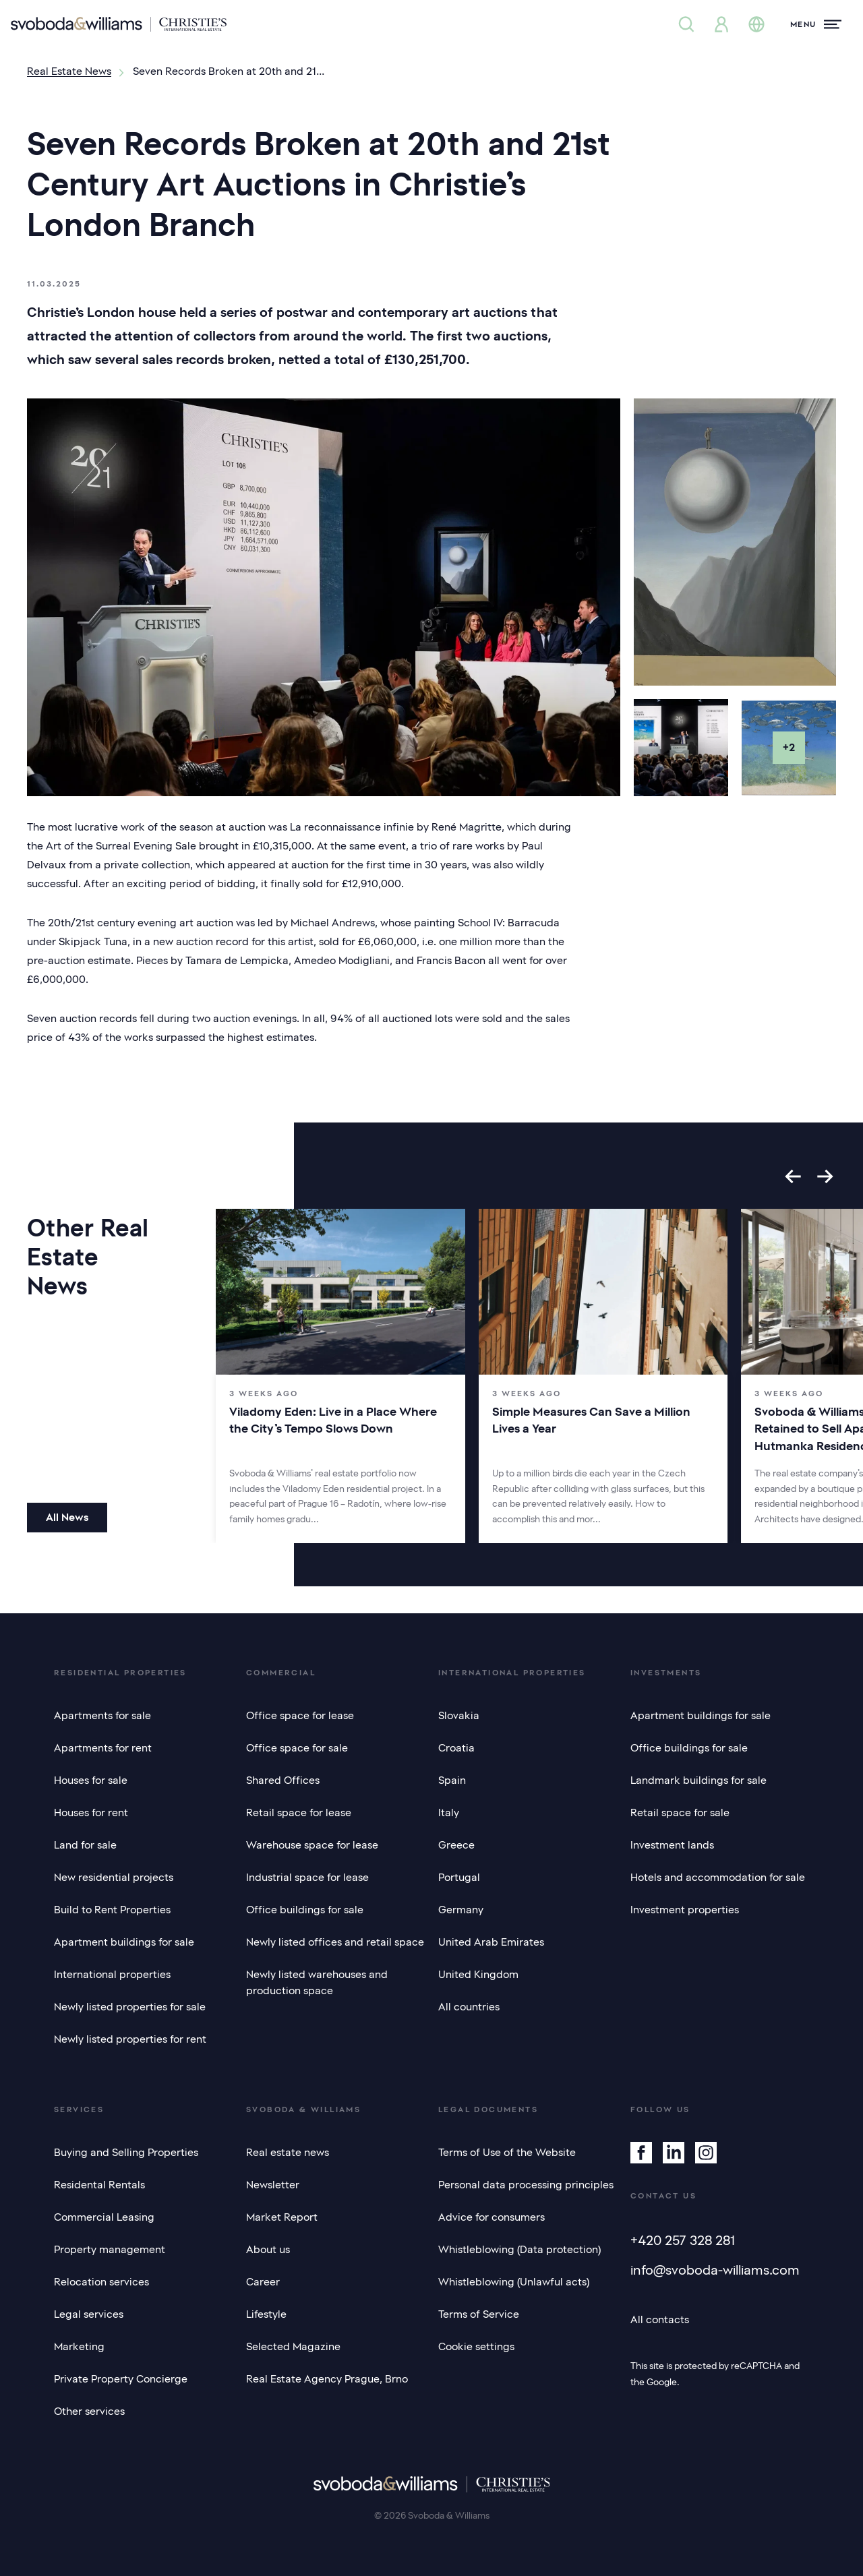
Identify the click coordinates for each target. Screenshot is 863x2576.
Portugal (459, 1877)
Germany (460, 1910)
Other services (89, 2411)
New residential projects (113, 1877)
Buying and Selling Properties (126, 2153)
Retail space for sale (680, 1813)
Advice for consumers (491, 2217)
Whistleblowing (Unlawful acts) (513, 2282)
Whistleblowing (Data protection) (519, 2250)
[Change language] (756, 24)
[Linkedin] (673, 2152)
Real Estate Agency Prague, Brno (327, 2379)
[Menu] (815, 24)
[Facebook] (641, 2152)
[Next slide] (825, 1176)
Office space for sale (297, 1748)
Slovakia (458, 1716)
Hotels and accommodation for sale (717, 1877)
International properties (112, 1975)
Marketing (79, 2347)
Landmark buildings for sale (698, 1780)
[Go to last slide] (793, 1176)
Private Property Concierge (120, 2379)
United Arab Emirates (491, 1942)
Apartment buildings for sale (124, 1942)
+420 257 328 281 (682, 2240)
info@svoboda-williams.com (715, 2270)
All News (67, 1517)
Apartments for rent (103, 1748)
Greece (456, 1845)
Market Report (282, 2217)
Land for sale (85, 1845)
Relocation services (101, 2282)
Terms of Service (478, 2314)
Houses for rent (91, 1813)
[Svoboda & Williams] (119, 24)
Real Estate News (69, 71)
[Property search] (686, 24)
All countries (469, 2007)
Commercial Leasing (104, 2217)
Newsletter (272, 2185)
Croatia (456, 1748)
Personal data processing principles (526, 2185)
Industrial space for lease (307, 1877)
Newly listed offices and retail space (335, 1942)
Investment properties (684, 1910)
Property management (109, 2250)
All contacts (659, 2320)
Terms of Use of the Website (507, 2153)
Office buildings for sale (304, 1910)
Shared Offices (283, 1780)
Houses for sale (90, 1780)
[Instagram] (706, 2152)
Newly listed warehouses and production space (317, 1983)
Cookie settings (476, 2347)
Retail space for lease (298, 1813)
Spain (452, 1780)
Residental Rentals (99, 2185)
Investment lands (672, 1845)
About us (268, 2250)
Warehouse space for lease (312, 1845)
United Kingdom (478, 1975)
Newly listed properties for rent (130, 2039)
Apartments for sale (102, 1716)
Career (263, 2282)
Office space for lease (300, 1716)
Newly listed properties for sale (130, 2007)
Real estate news (287, 2153)
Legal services (88, 2314)
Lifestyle (266, 2314)
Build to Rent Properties (112, 1910)
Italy (448, 1813)
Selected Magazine (293, 2347)
